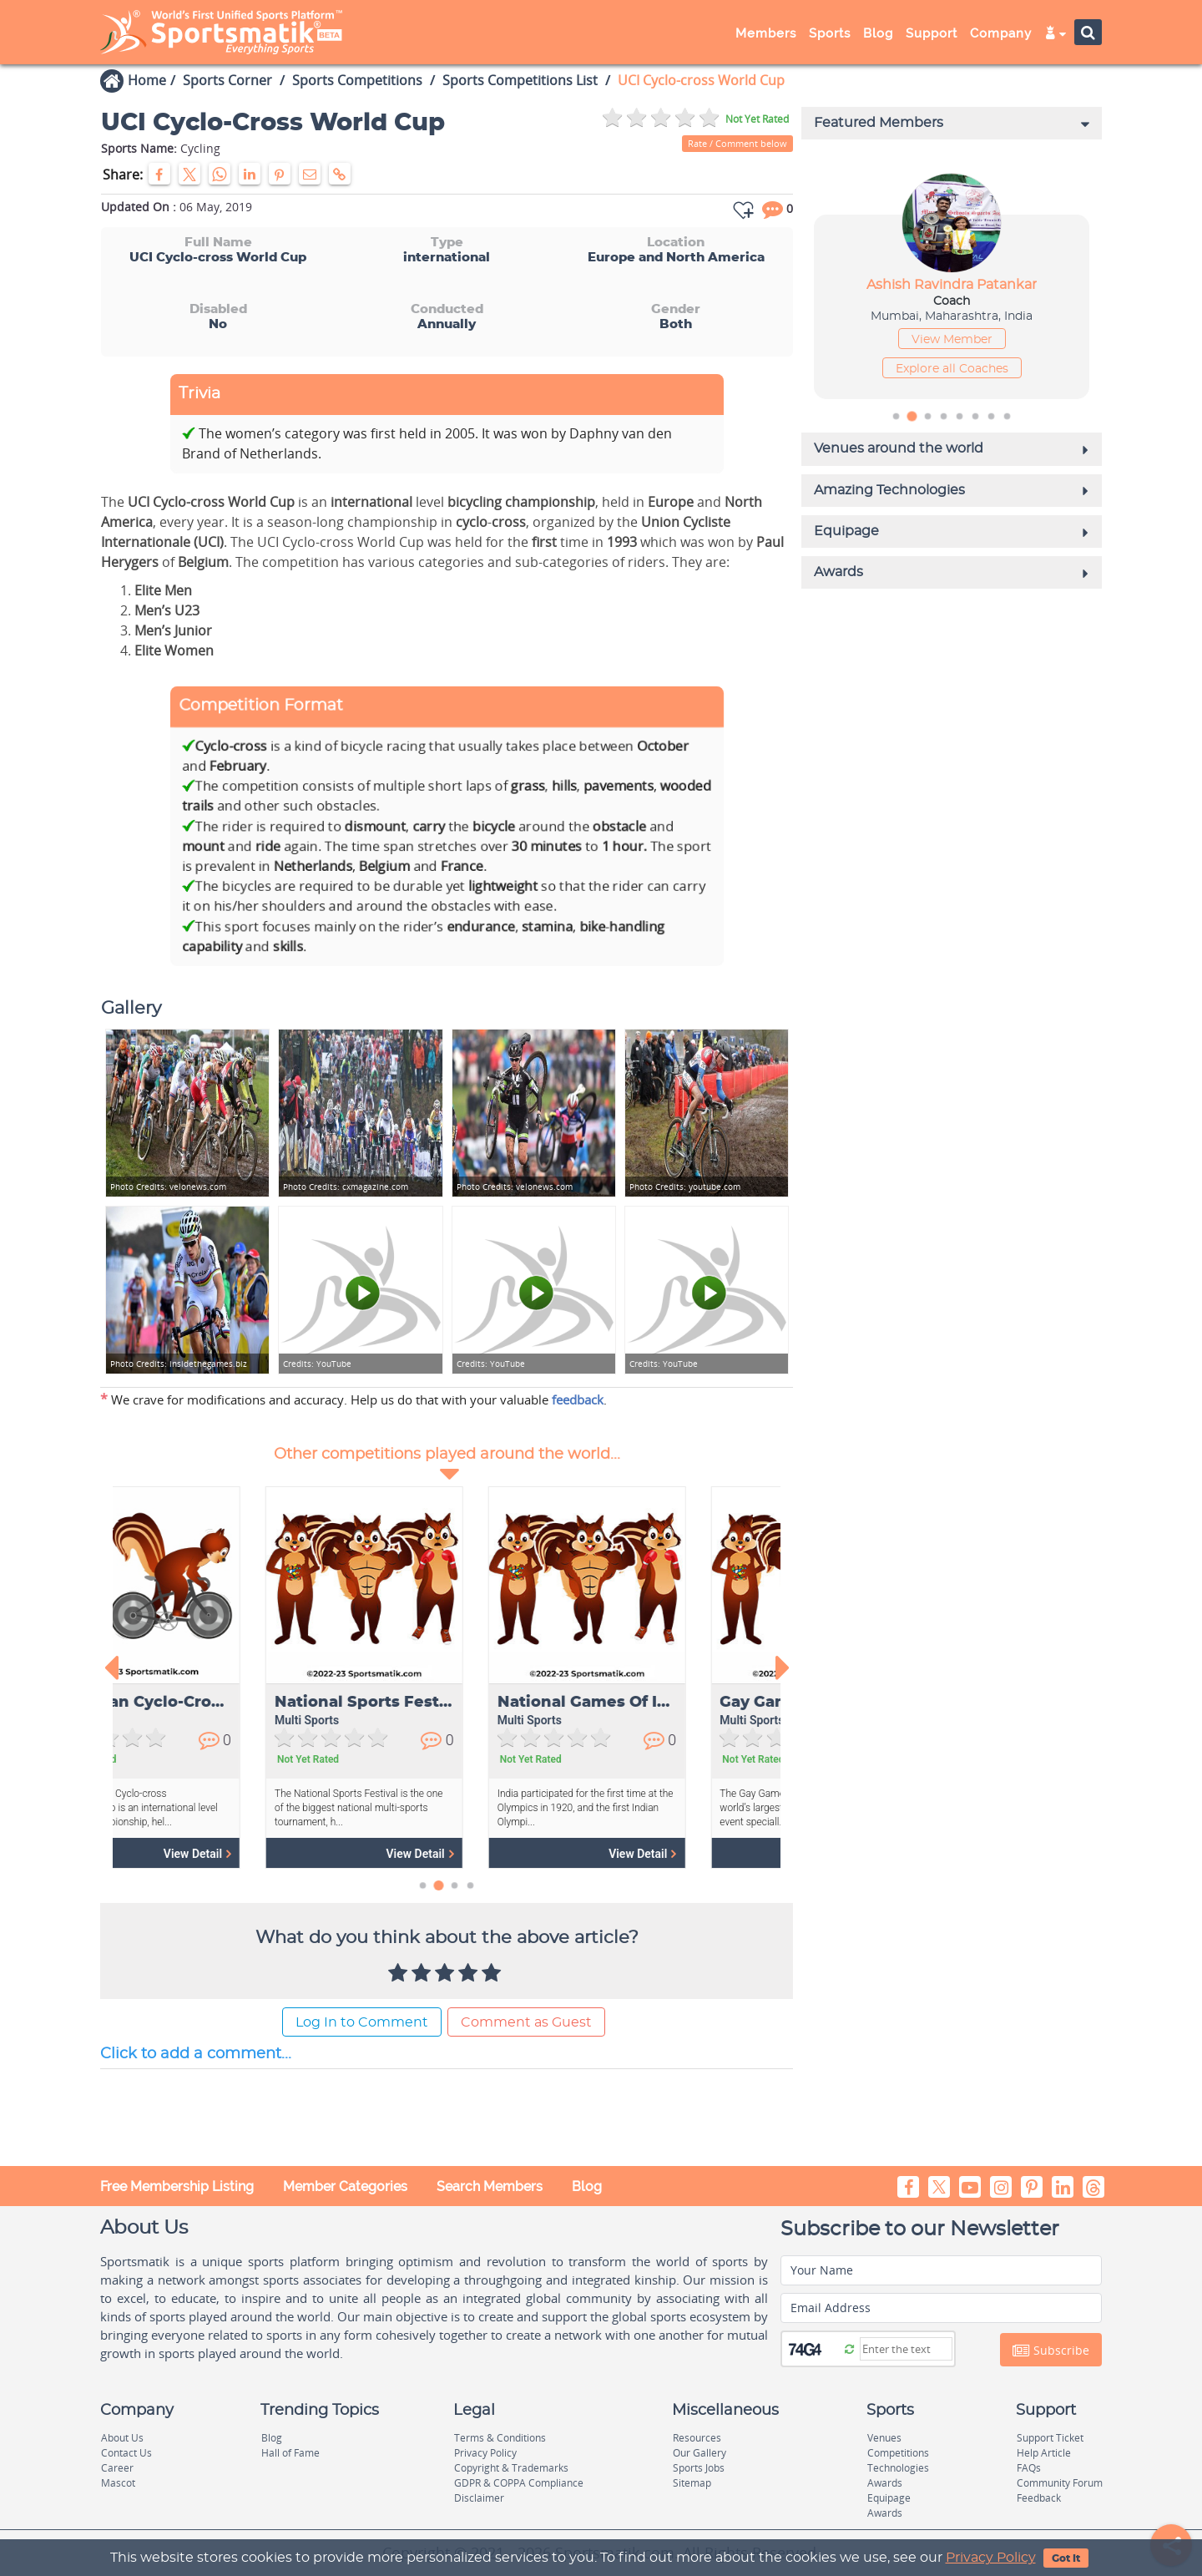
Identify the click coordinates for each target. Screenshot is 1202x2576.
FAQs (1029, 2468)
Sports (830, 33)
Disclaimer (479, 2498)
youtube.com (684, 1186)
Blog (878, 33)
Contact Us (126, 2453)
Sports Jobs (699, 2468)
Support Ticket (1050, 2438)
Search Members (490, 2186)
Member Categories (345, 2186)
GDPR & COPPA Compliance (518, 2483)
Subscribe (1051, 2350)
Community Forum (1060, 2483)
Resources (697, 2438)
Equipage (889, 2498)
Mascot (118, 2483)
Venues (884, 2438)
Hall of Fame (290, 2453)
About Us (122, 2438)
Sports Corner (227, 80)
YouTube (317, 1363)
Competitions (898, 2453)
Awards (884, 2483)
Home (147, 80)
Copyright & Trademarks (511, 2468)
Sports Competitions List (520, 80)
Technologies (898, 2468)
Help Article (1044, 2453)
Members (765, 33)
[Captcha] (906, 2349)
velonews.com (168, 1186)
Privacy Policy (991, 2557)
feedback (578, 1399)
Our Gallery (699, 2453)
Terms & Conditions (500, 2438)
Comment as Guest (526, 2022)
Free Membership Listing (177, 2186)
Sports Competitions (357, 80)
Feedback (1039, 2498)
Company (1001, 33)
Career (117, 2468)
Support (931, 33)
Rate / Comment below (737, 143)
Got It (1066, 2558)
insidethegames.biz (178, 1363)
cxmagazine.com (345, 1186)
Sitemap (692, 2483)
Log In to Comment (361, 2022)
